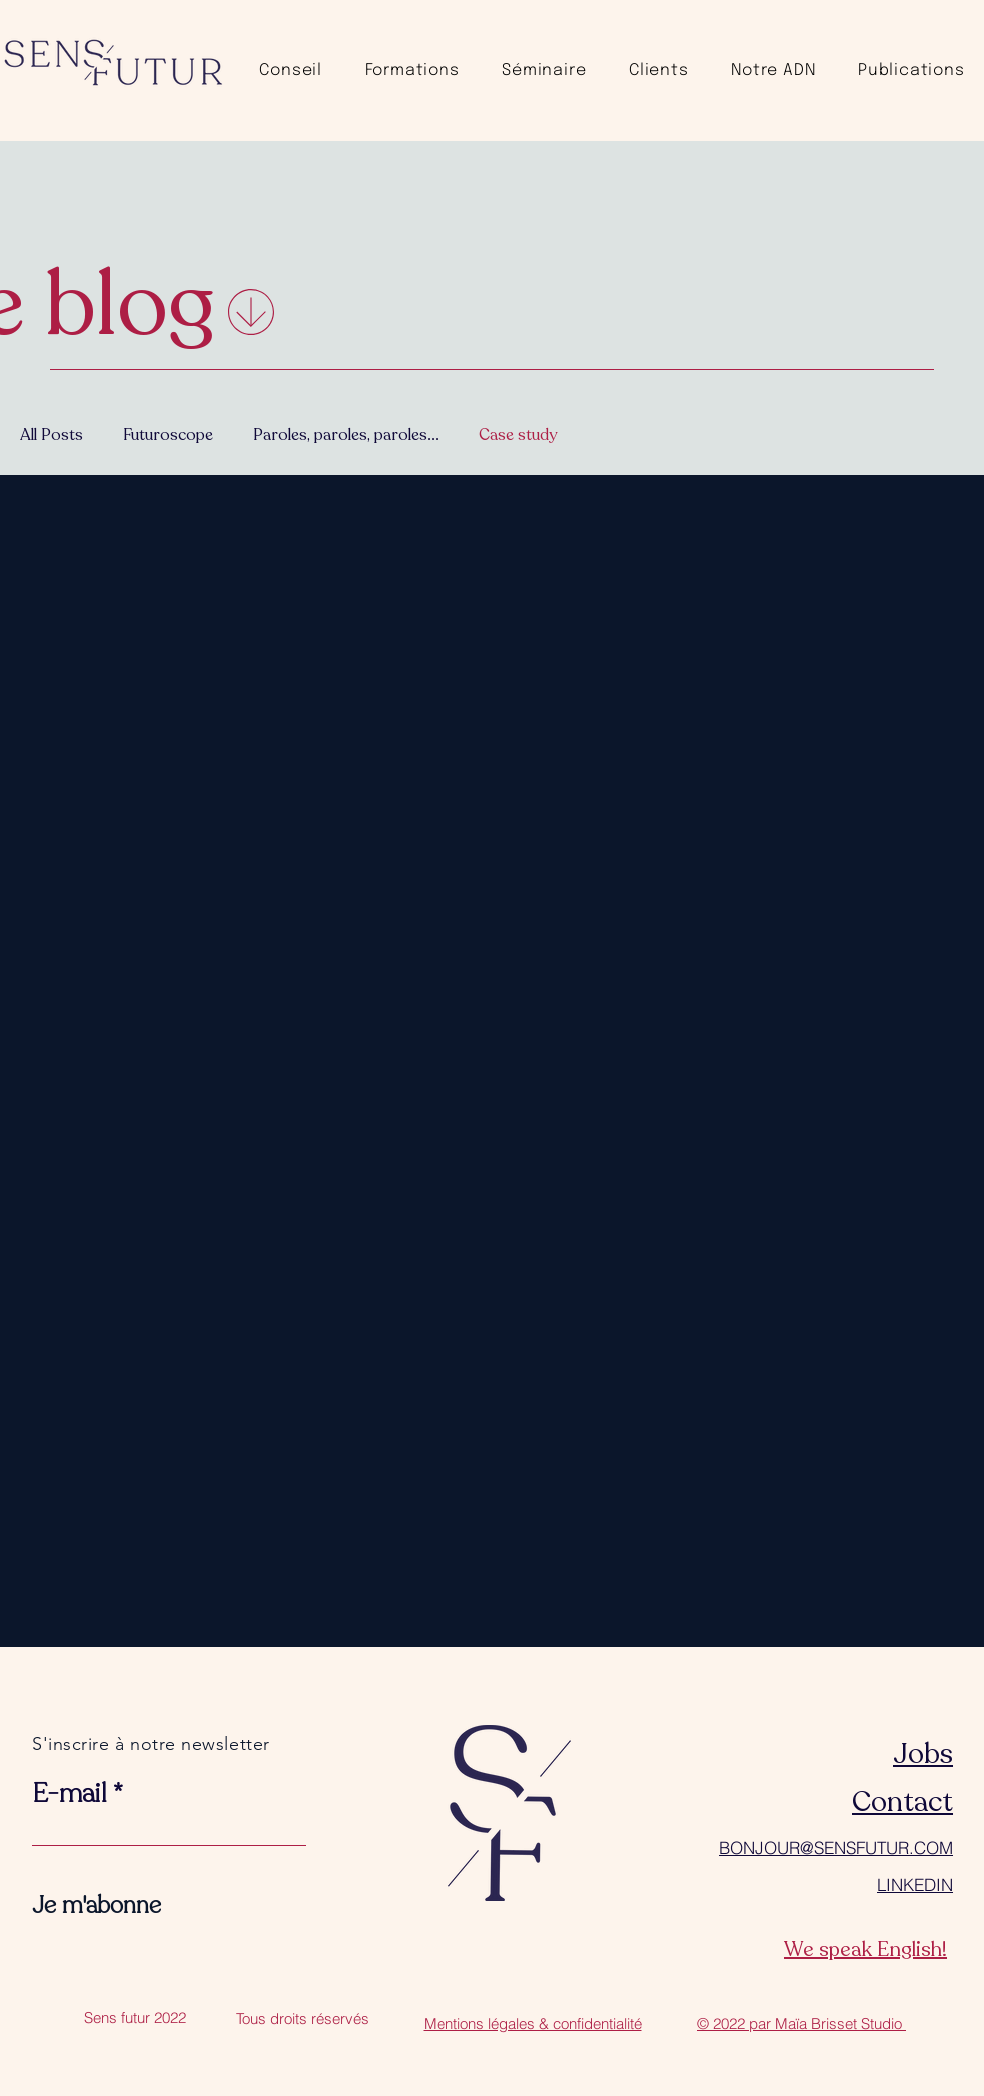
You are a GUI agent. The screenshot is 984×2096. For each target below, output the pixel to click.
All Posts (51, 435)
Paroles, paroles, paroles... (346, 435)
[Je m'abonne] (96, 1905)
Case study (518, 435)
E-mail (69, 1794)
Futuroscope (168, 435)
